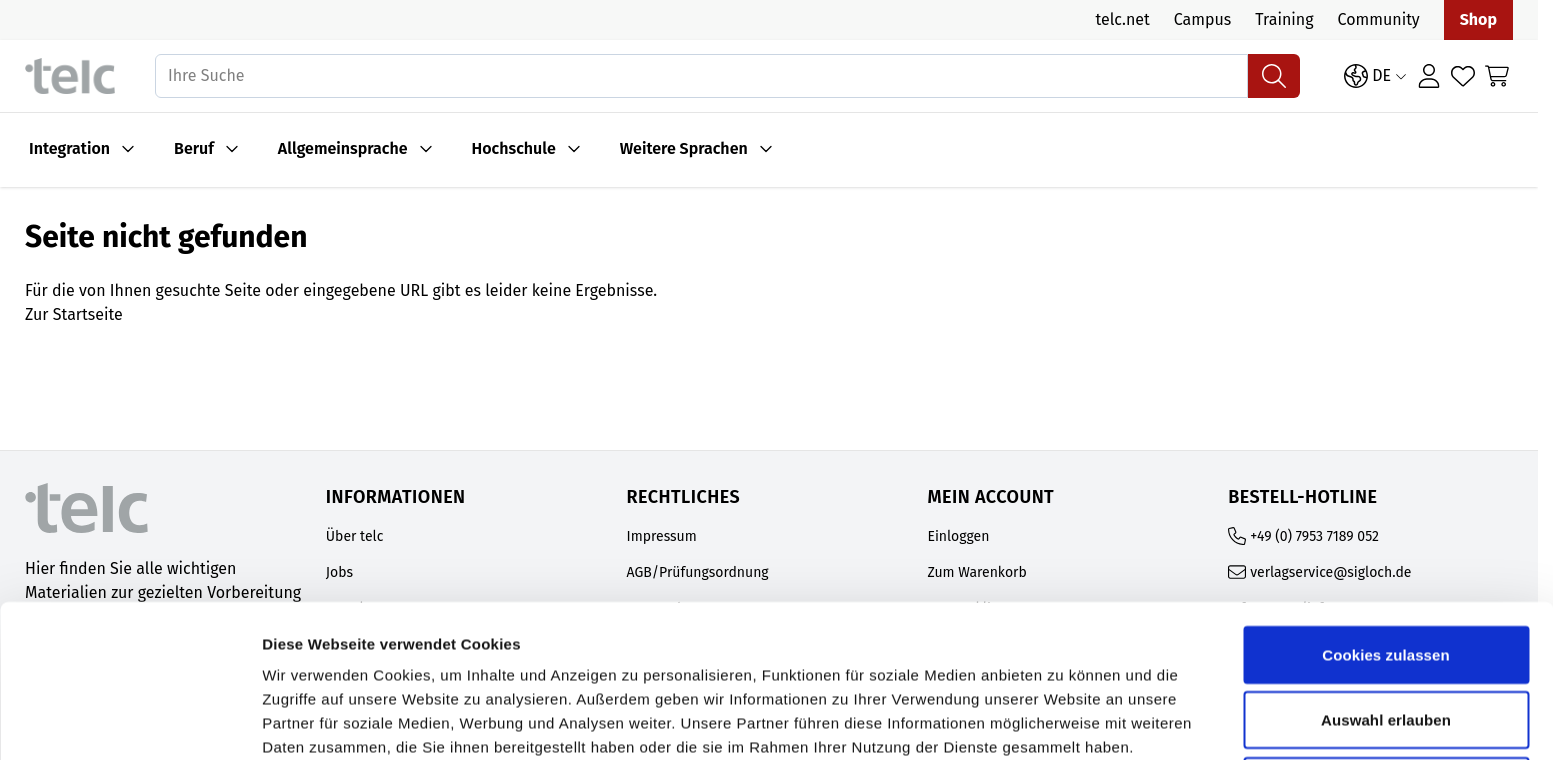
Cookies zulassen (1385, 513)
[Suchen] (1274, 76)
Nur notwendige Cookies (1386, 644)
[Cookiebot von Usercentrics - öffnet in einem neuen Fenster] (129, 721)
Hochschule (514, 148)
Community (1379, 19)
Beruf (194, 148)
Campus (1203, 19)
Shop (1478, 19)
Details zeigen (1063, 720)
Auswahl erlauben (1386, 579)
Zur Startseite (74, 314)
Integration (69, 148)
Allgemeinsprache (343, 148)
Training (1284, 19)
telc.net (1122, 19)
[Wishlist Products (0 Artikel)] (1463, 76)
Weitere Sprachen (684, 148)
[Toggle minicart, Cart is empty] (1497, 76)
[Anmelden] (1429, 76)
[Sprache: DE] (1375, 76)
